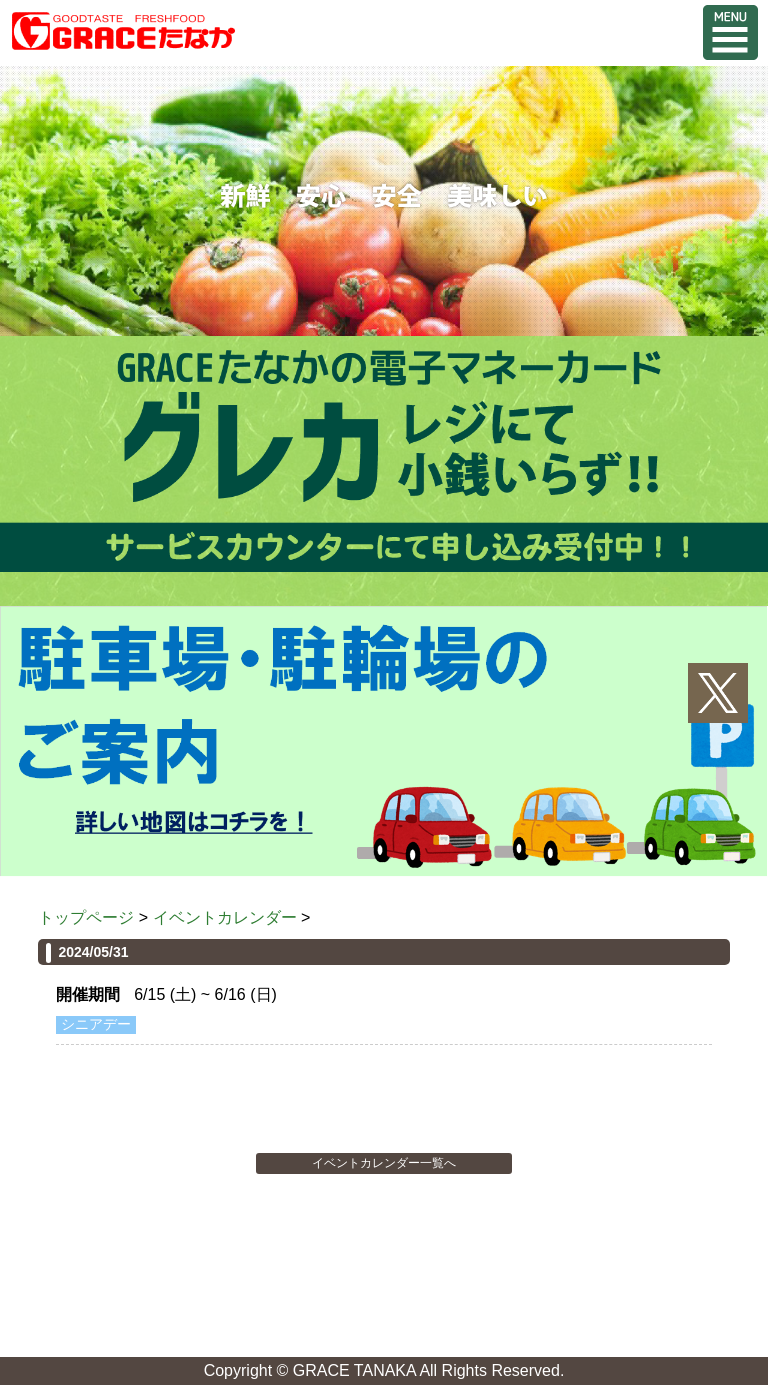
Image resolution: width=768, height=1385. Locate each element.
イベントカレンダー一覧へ (384, 1163)
